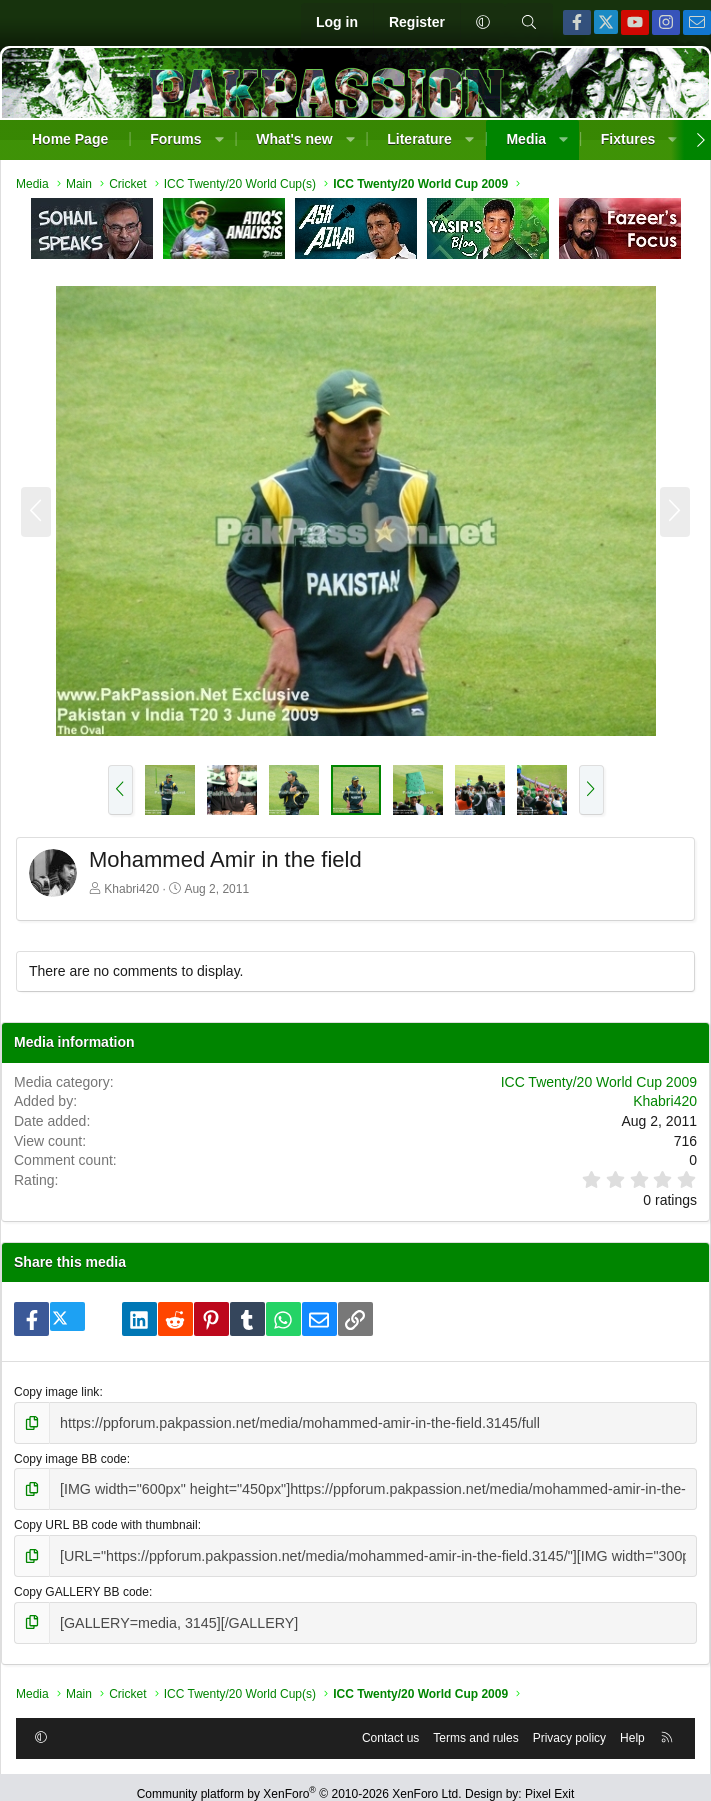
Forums (175, 139)
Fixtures (628, 139)
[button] (482, 23)
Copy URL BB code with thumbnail (106, 1519)
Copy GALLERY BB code (81, 1582)
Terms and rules (475, 1725)
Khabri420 (131, 889)
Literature (419, 139)
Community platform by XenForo (299, 1781)
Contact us (390, 1725)
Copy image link (56, 1392)
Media (526, 139)
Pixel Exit (549, 1781)
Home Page (70, 139)
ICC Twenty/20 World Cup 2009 (599, 1082)
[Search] (529, 23)
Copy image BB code (70, 1456)
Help (632, 1725)
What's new (294, 139)
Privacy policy (569, 1725)
